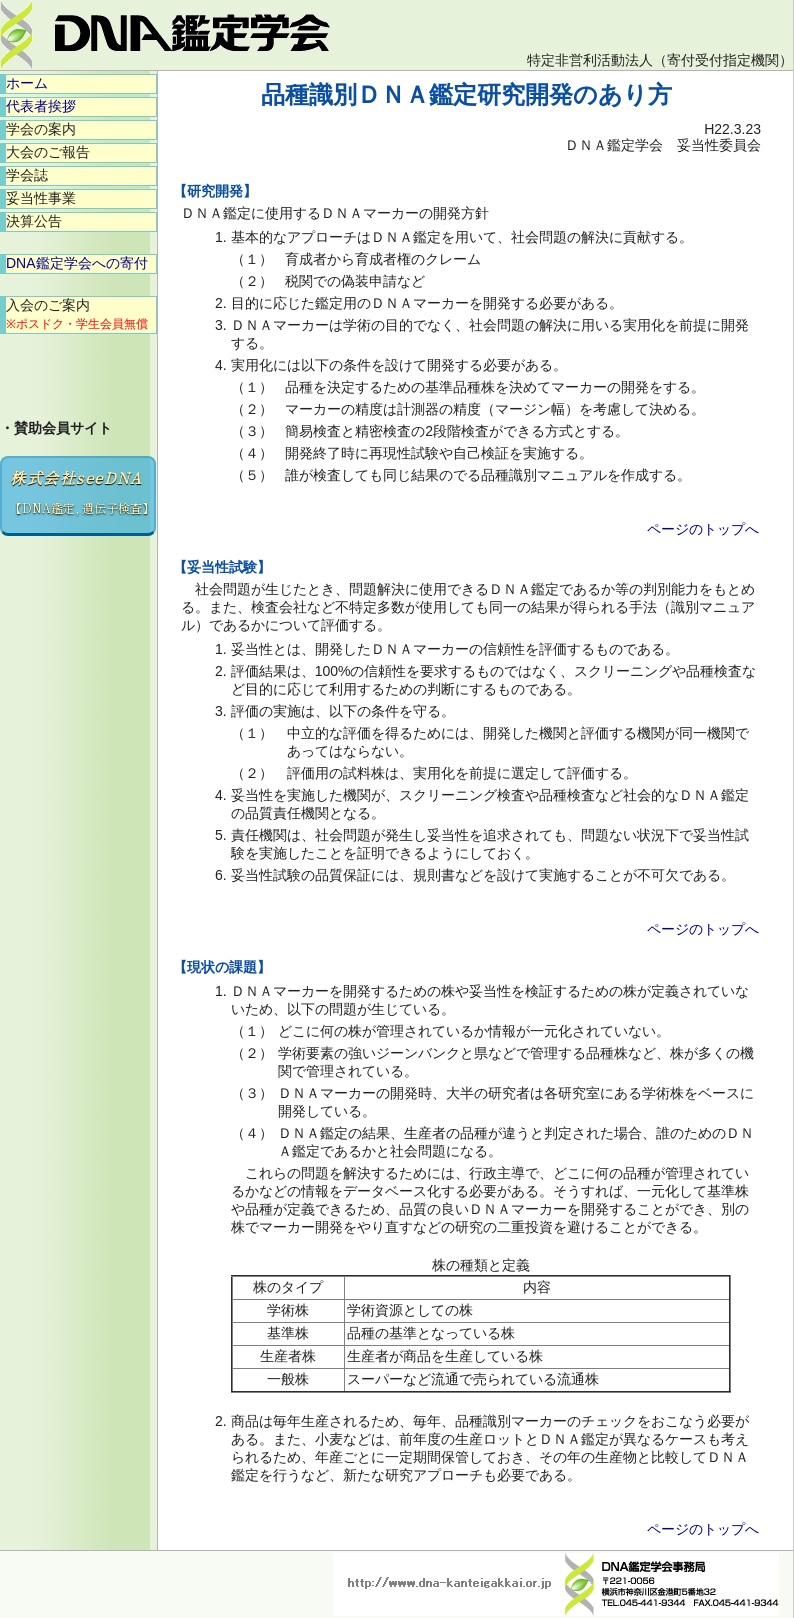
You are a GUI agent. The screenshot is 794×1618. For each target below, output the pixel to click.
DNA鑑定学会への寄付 (77, 263)
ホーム (27, 83)
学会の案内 (41, 129)
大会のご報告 (48, 152)
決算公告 (34, 221)
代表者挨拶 (41, 106)
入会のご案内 (77, 314)
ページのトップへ (703, 529)
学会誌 (27, 175)
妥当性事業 (41, 198)
